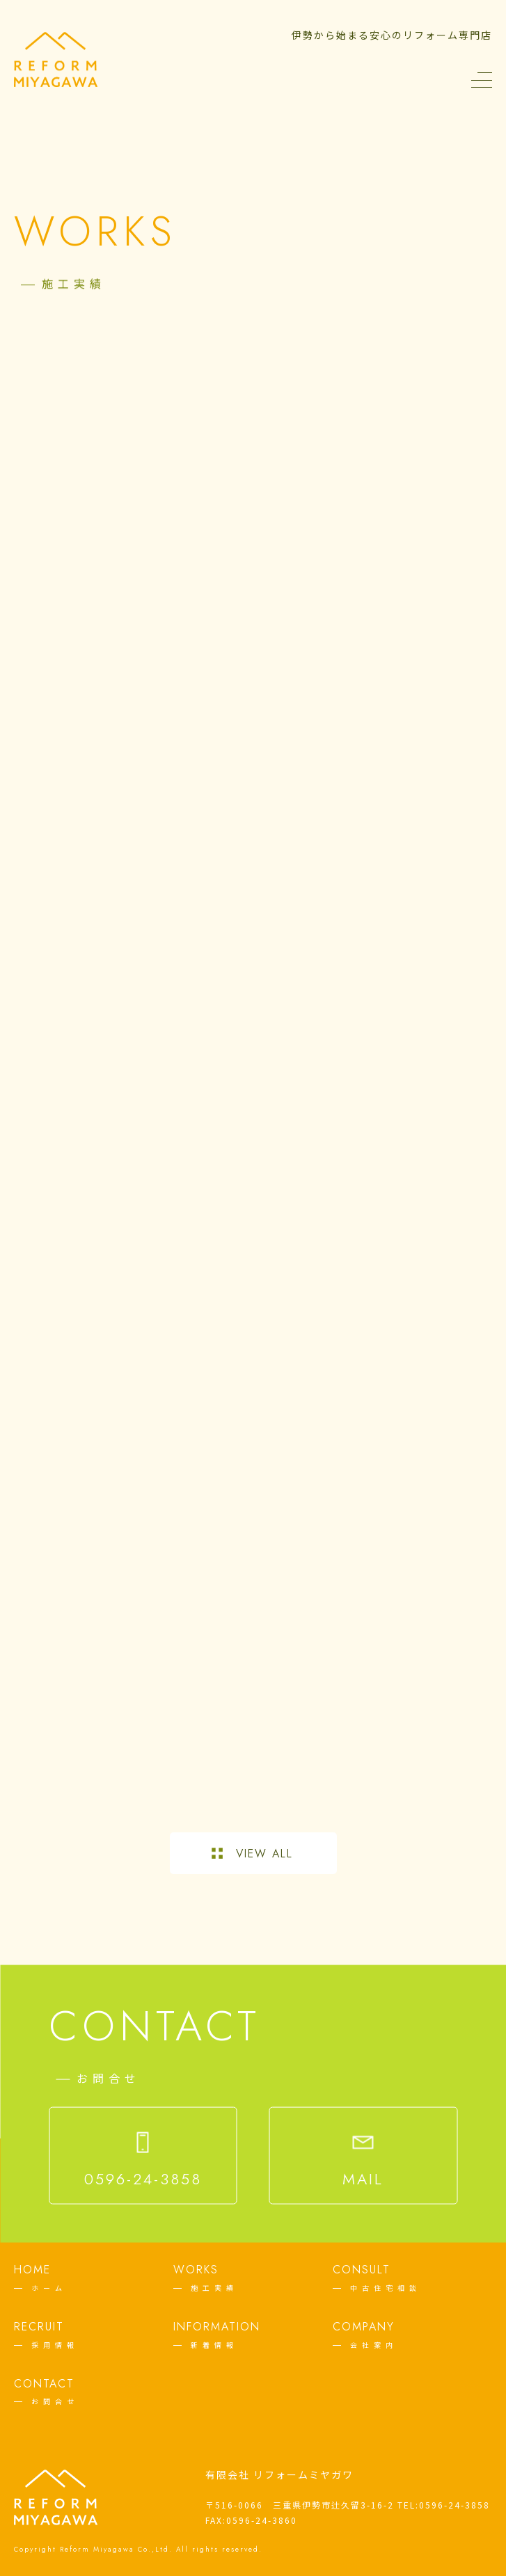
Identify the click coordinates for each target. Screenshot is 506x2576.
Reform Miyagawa (97, 2549)
